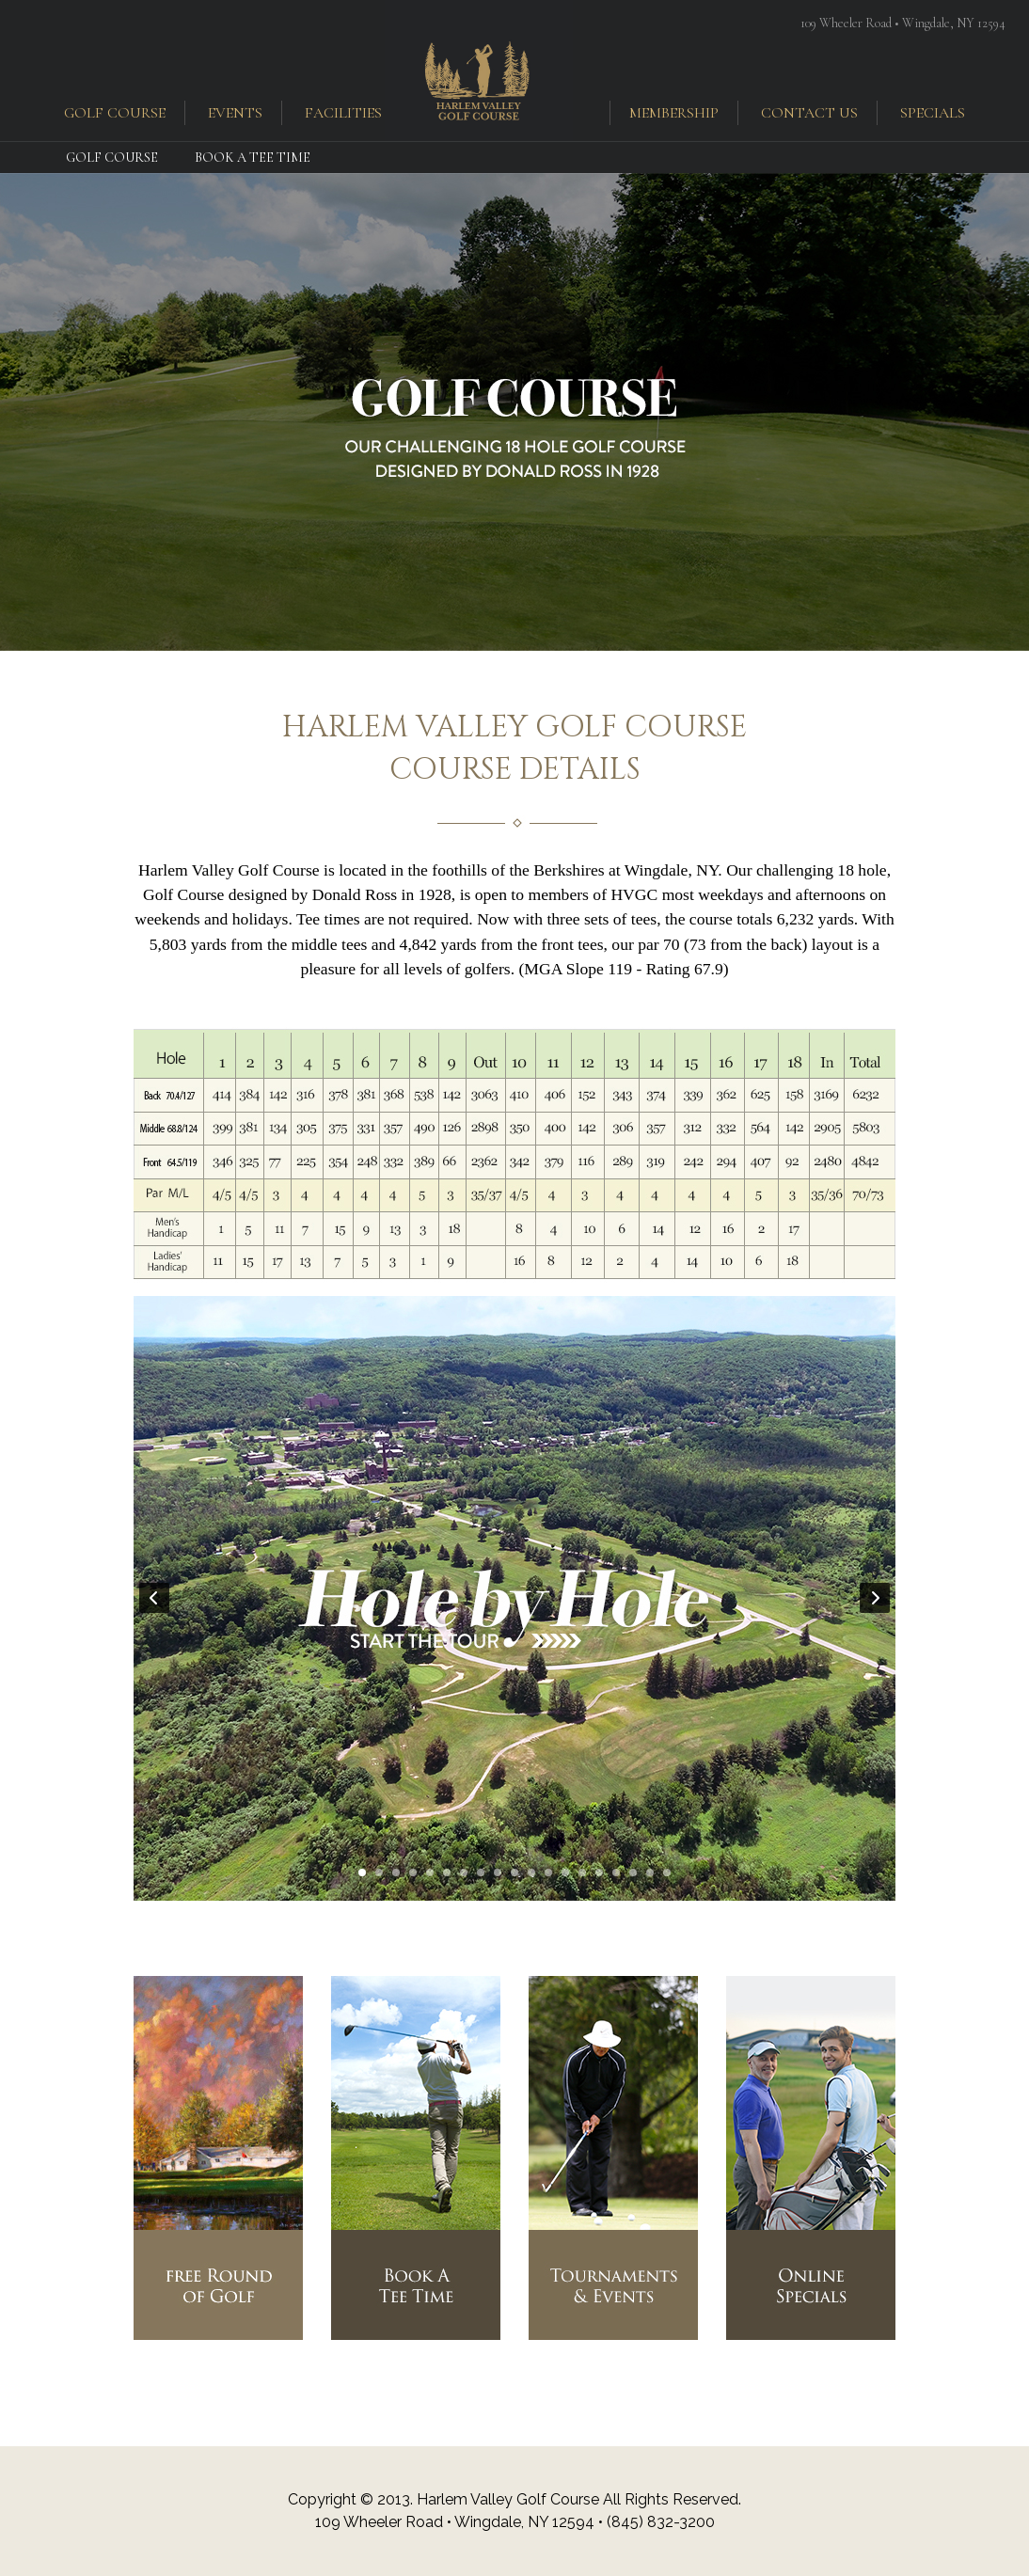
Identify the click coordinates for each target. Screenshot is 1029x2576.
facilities (343, 112)
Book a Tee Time (252, 158)
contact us (809, 112)
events (235, 112)
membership (674, 112)
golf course (115, 112)
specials (932, 112)
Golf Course (112, 158)
